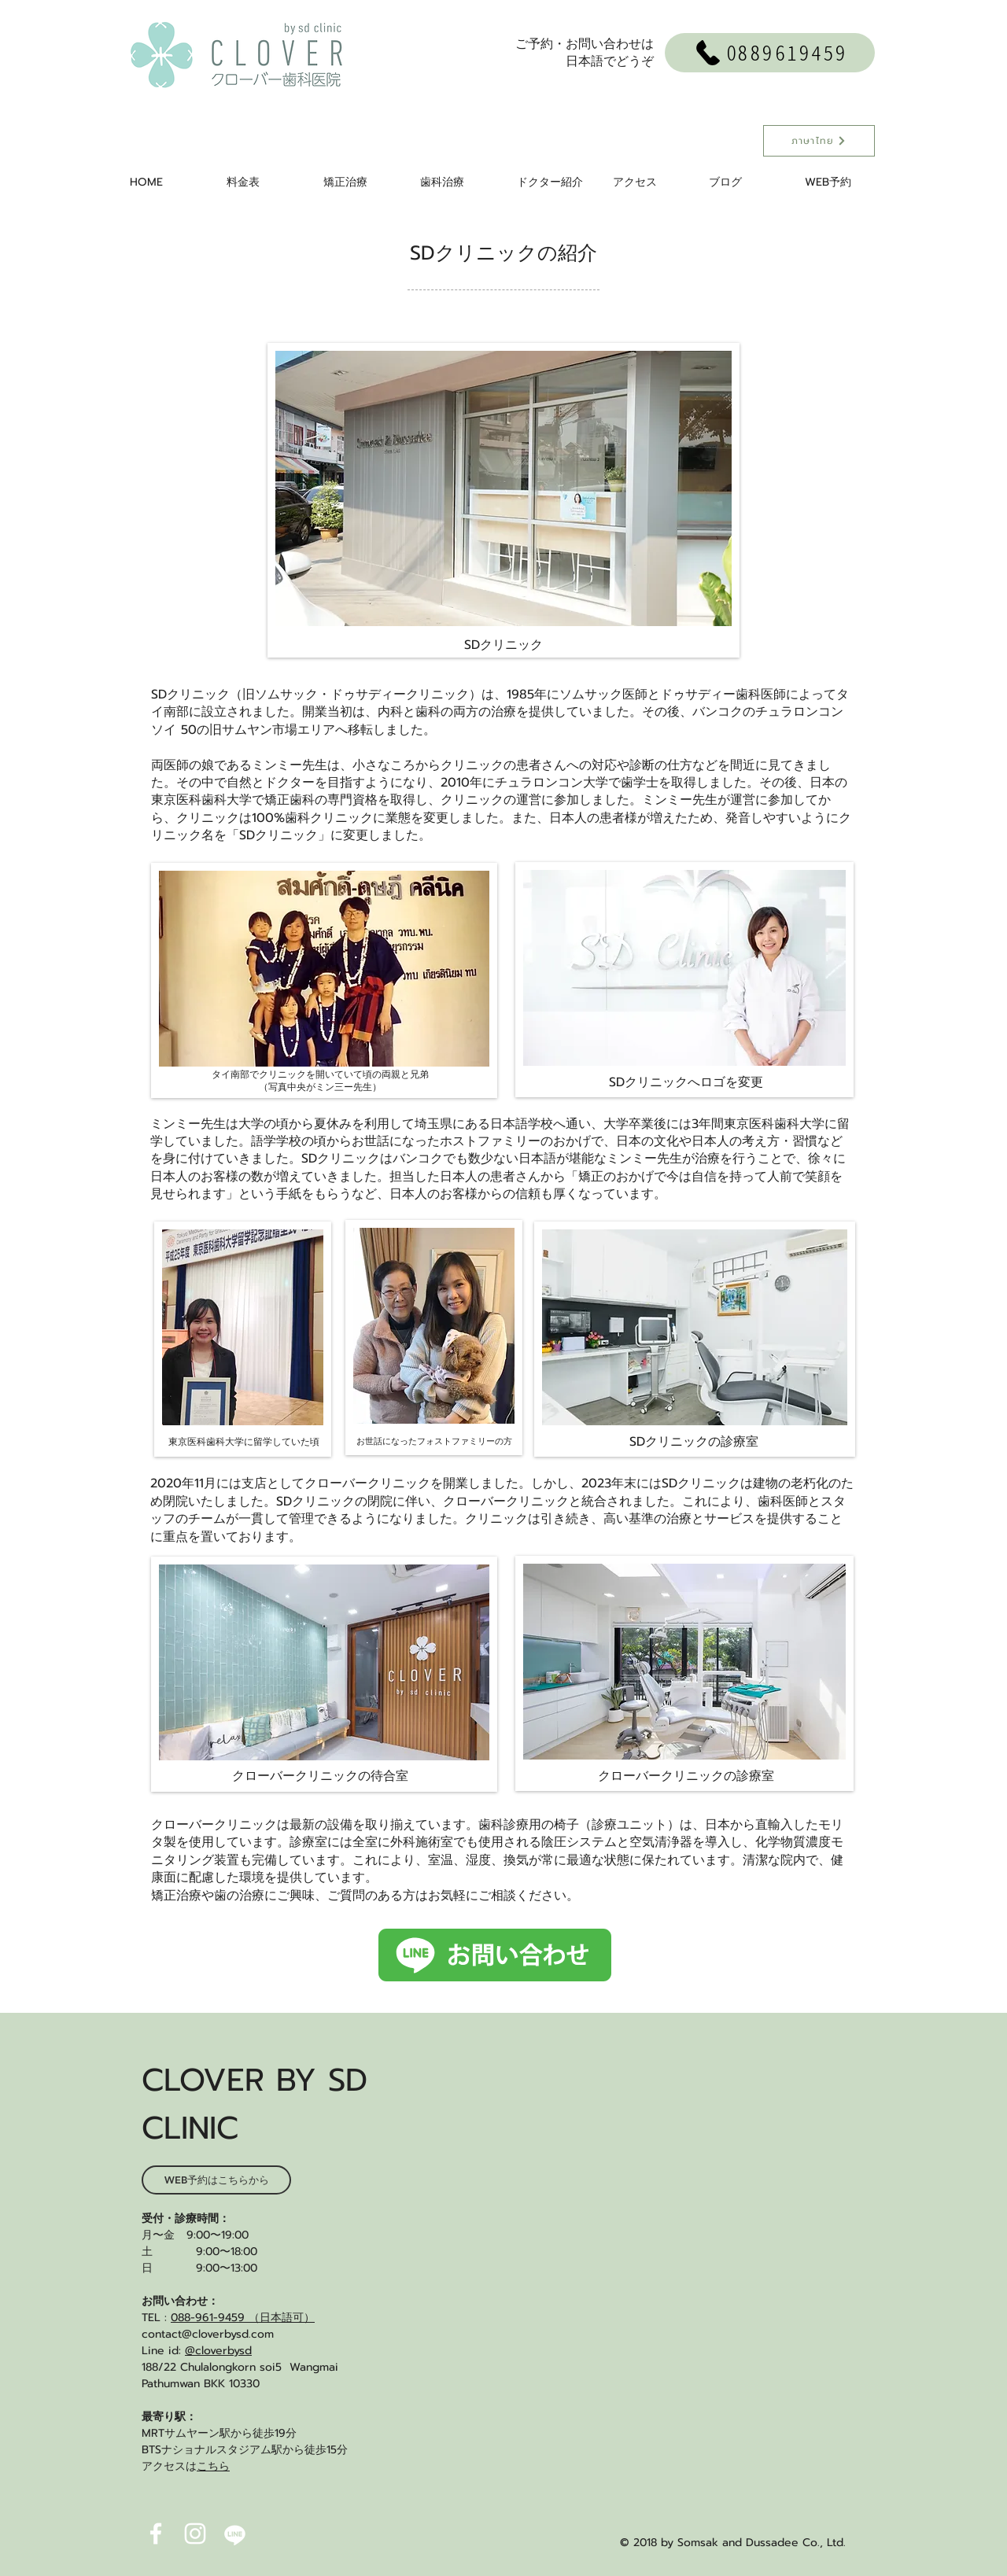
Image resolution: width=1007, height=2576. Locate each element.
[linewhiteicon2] (234, 2533)
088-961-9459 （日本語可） (243, 2317)
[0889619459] (770, 52)
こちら (213, 2466)
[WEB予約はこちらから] (216, 2180)
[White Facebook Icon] (156, 2533)
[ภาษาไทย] (819, 141)
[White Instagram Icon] (195, 2533)
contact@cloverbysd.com (208, 2334)
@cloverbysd (218, 2350)
